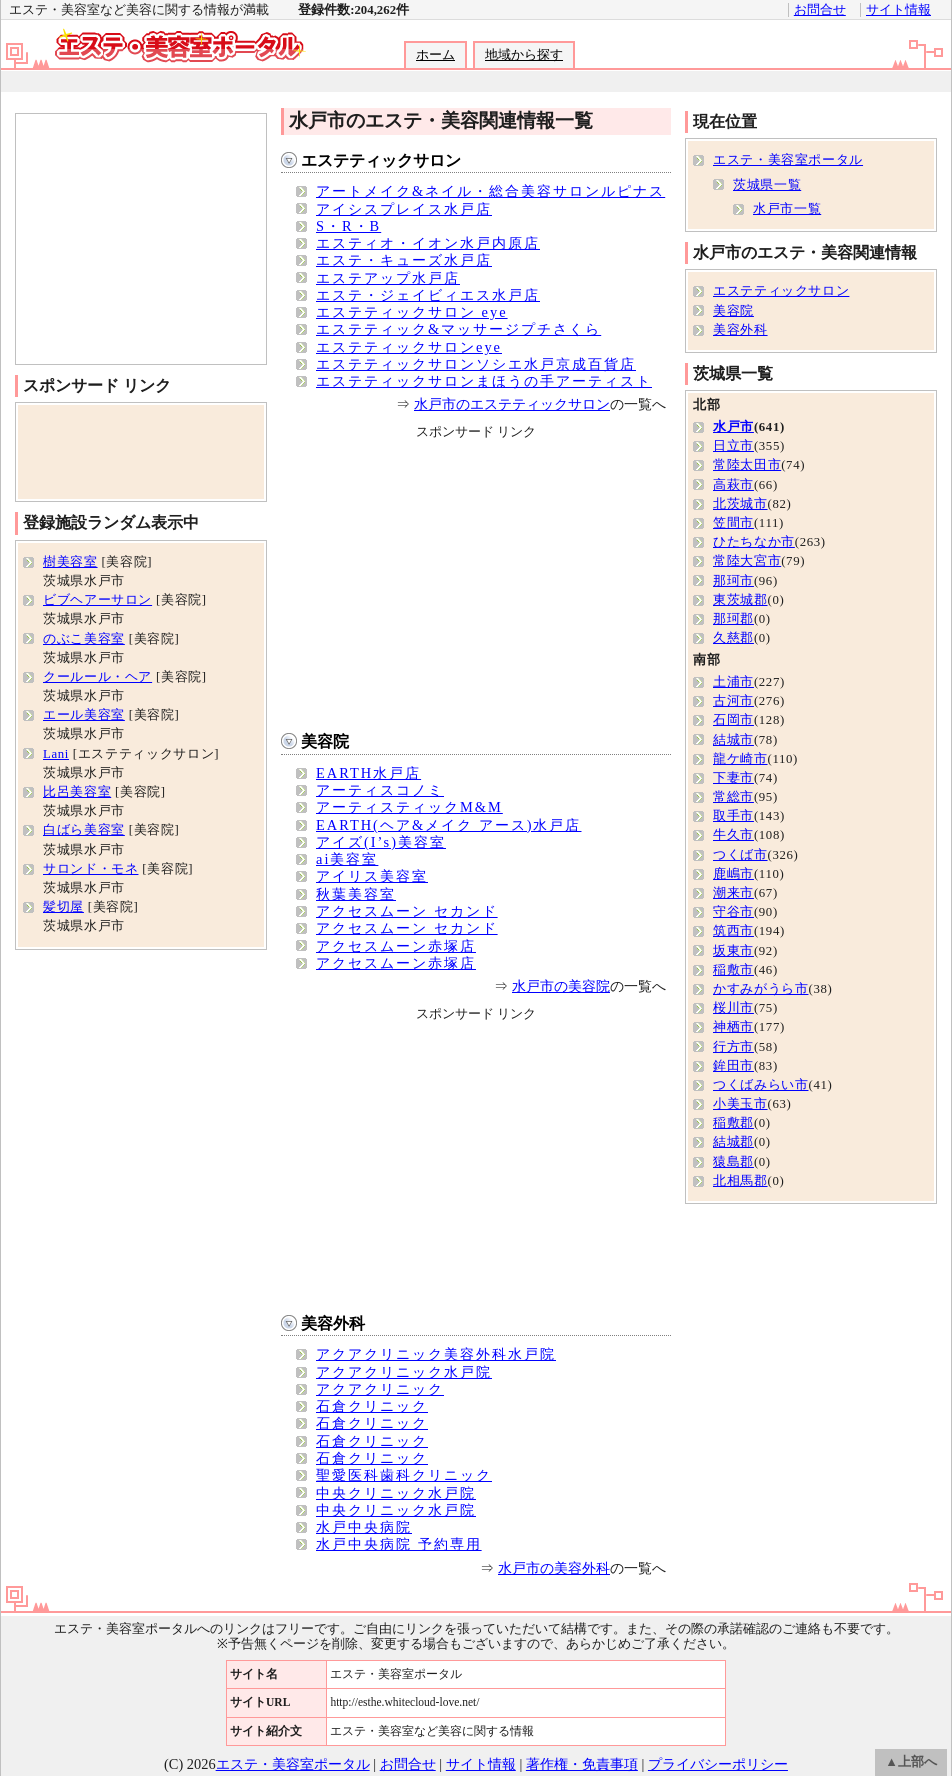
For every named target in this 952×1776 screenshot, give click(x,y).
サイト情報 (898, 10)
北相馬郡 (740, 1181)
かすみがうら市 (760, 989)
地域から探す (524, 55)
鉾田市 (733, 1066)
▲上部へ (911, 1762)
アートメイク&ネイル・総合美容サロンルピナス (490, 191)
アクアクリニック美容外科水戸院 (436, 1354)
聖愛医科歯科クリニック (404, 1475)
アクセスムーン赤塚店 (396, 946)
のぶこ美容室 (84, 639)
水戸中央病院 (364, 1527)
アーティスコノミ (380, 790)
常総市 (733, 797)
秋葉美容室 (356, 894)
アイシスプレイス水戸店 (404, 209)
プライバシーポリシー (718, 1764)
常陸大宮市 (747, 561)
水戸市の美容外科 (554, 1568)
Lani (56, 754)
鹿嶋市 (733, 874)
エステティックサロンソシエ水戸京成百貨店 (476, 364)
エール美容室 (84, 715)
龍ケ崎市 (740, 759)
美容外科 (333, 1323)
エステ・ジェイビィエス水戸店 (428, 295)
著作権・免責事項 (582, 1764)
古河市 (733, 701)
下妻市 (733, 778)
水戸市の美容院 (561, 986)
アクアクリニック (380, 1389)
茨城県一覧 (767, 185)
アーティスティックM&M (409, 807)
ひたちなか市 (754, 542)
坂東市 (733, 951)
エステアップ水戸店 (388, 278)
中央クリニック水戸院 (396, 1493)
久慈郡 (733, 638)
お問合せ (820, 10)
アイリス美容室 (372, 876)
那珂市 (733, 581)
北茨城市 (740, 504)
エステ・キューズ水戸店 (404, 260)
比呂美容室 (77, 792)
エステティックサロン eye (412, 312)
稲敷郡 (733, 1123)
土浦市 (733, 682)
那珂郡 (733, 619)
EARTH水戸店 (368, 773)
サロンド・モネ (90, 869)
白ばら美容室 (84, 830)
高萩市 (733, 485)
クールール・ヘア (97, 677)
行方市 (733, 1047)
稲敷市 (733, 970)
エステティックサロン (381, 160)
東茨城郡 (740, 600)
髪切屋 (63, 907)
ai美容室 (347, 859)
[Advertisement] (475, 81)
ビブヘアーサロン (97, 600)
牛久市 (733, 835)
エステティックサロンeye (409, 347)
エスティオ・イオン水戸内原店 (428, 243)
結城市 (733, 740)
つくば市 (740, 855)
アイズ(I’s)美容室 (381, 842)
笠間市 (733, 523)
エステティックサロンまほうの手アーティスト (484, 381)
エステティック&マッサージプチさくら (458, 329)
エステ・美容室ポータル (788, 160)
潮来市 (733, 893)
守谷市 (733, 912)
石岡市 (733, 720)
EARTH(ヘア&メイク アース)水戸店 (448, 825)
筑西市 (733, 931)
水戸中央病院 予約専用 (399, 1544)
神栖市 (733, 1027)
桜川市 (733, 1008)
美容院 (325, 741)
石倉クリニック (372, 1406)
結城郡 (733, 1142)
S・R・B (348, 226)
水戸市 (733, 427)
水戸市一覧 (787, 209)
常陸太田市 (747, 465)
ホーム (435, 55)
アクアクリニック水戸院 (404, 1372)
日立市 (733, 446)
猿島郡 (733, 1162)
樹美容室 (70, 562)
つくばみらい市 (760, 1085)
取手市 (733, 816)
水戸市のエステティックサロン (512, 404)
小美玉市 (740, 1104)
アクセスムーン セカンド (407, 911)
